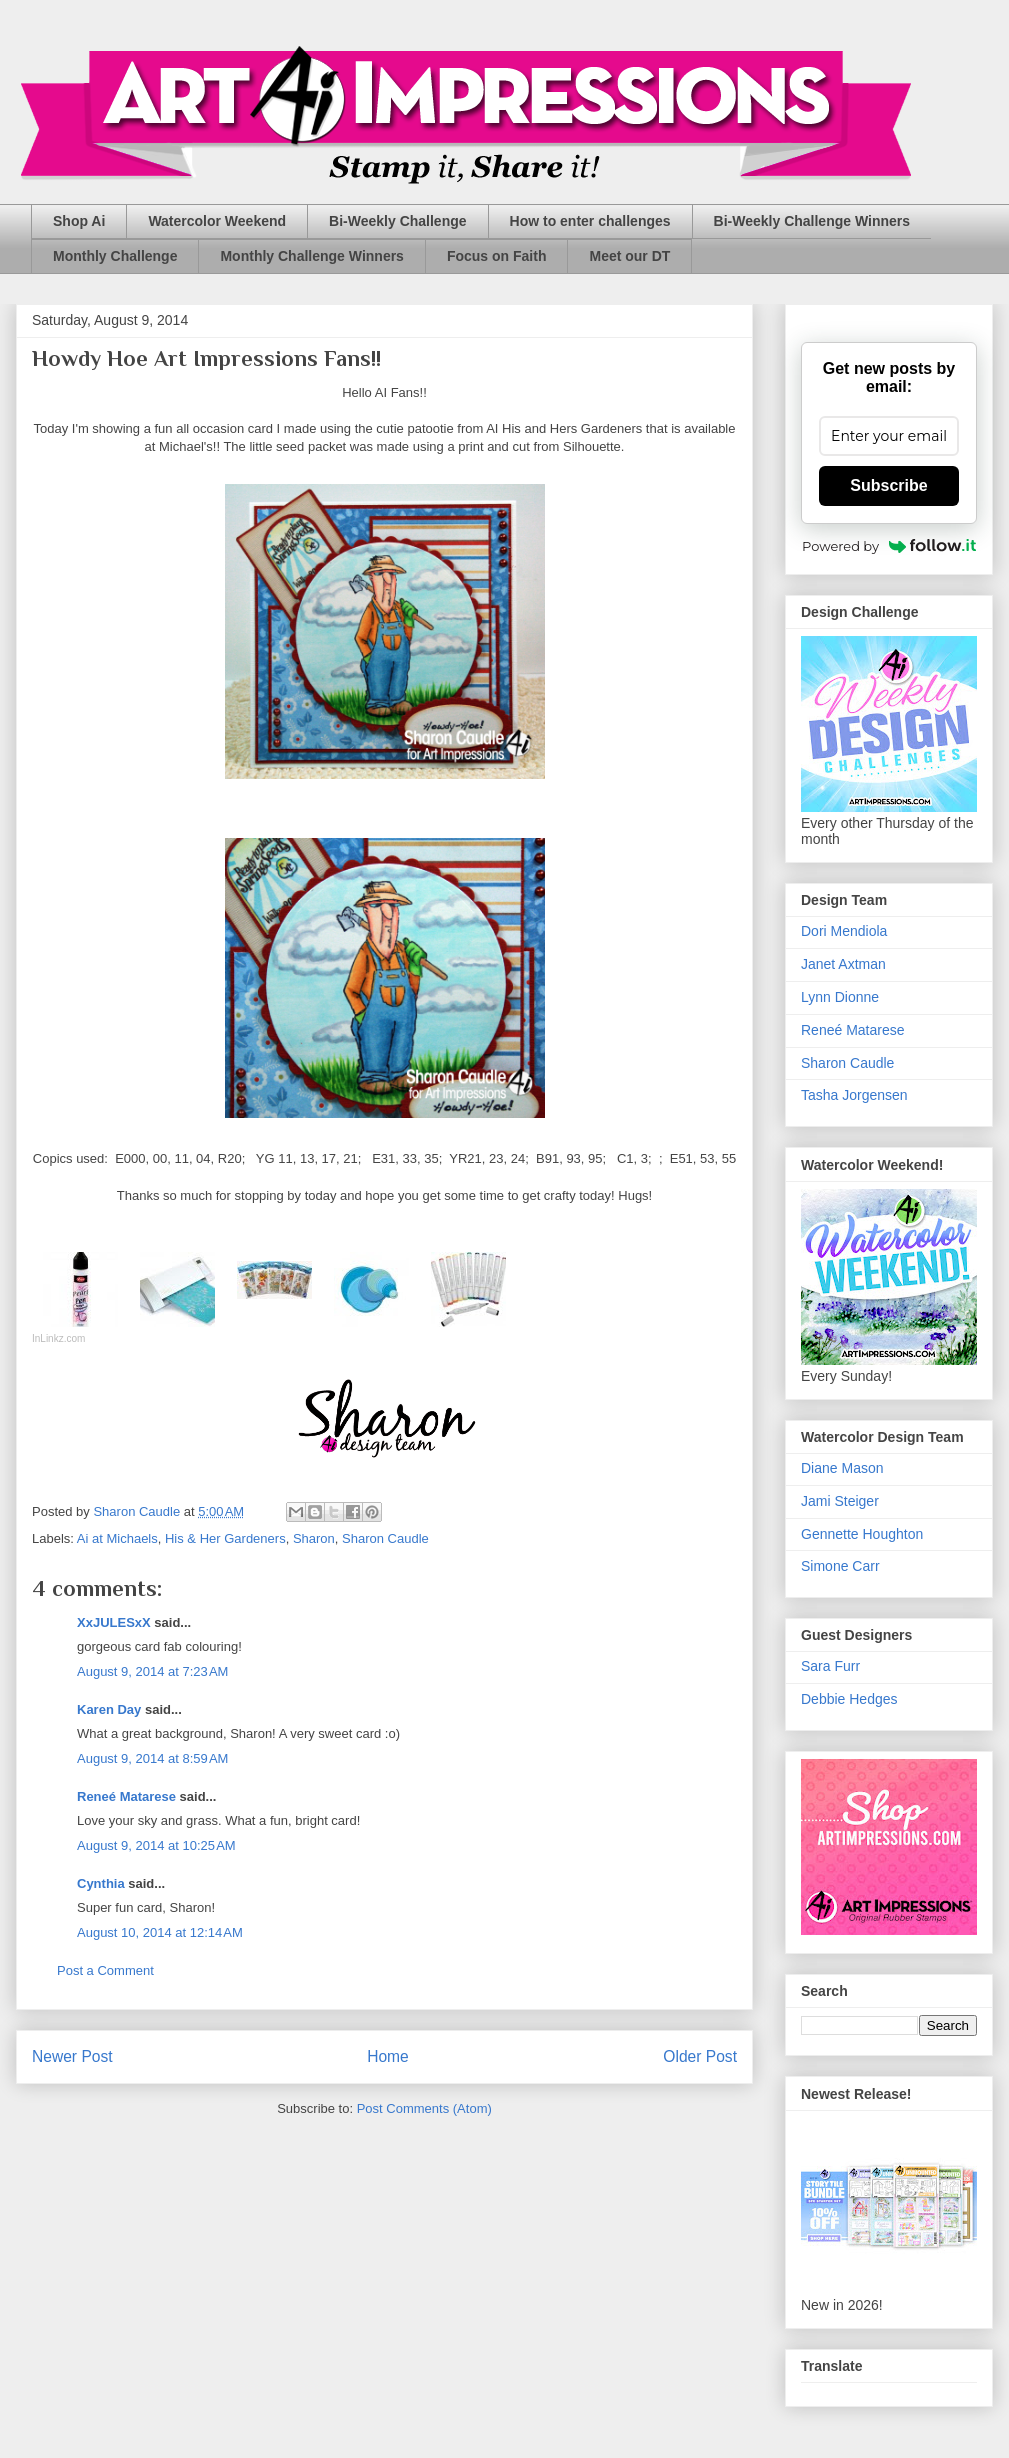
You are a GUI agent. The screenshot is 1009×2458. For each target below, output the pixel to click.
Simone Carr (840, 1566)
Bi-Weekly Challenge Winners (812, 221)
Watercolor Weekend (217, 221)
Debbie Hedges (849, 1699)
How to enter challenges (590, 221)
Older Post (700, 2056)
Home (388, 2056)
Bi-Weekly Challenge (397, 221)
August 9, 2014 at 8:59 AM (152, 1758)
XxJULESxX (114, 1622)
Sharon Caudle (385, 1538)
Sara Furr (830, 1666)
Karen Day (109, 1709)
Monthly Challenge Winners (311, 256)
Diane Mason (842, 1468)
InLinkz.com (58, 1338)
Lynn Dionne (840, 997)
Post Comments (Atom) (424, 2108)
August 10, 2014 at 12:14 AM (160, 1932)
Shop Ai (79, 221)
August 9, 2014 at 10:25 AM (156, 1845)
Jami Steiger (840, 1501)
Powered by (889, 546)
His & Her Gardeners (225, 1538)
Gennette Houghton (862, 1534)
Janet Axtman (843, 964)
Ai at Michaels (117, 1538)
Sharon (314, 1538)
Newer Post (72, 2056)
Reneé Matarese (126, 1796)
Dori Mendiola (844, 931)
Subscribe (888, 485)
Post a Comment (105, 1970)
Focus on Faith (497, 256)
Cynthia (101, 1883)
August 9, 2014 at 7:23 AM (152, 1671)
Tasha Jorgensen (854, 1095)
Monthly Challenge (115, 256)
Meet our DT (629, 256)
